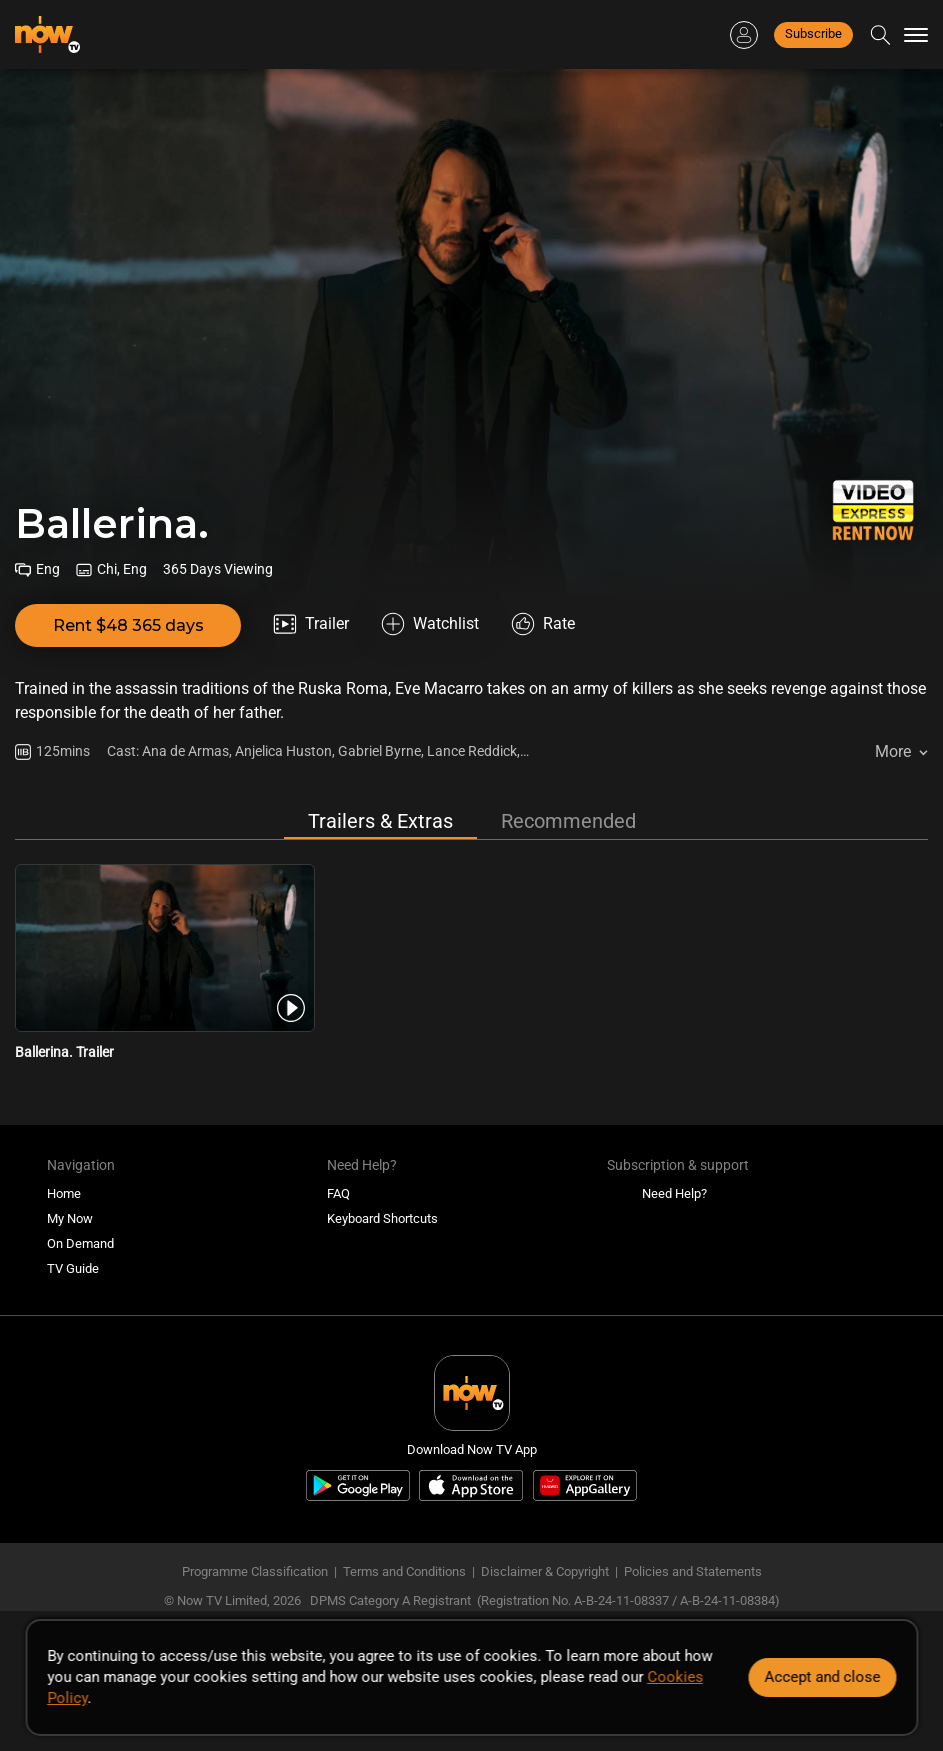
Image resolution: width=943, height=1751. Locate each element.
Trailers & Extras (380, 821)
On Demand (80, 1243)
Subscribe (813, 33)
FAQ (338, 1193)
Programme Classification (255, 1571)
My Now (70, 1218)
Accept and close (822, 1677)
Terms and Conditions (404, 1571)
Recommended (568, 821)
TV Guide (73, 1268)
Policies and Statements (693, 1571)
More (893, 751)
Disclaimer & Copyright (545, 1571)
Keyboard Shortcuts (382, 1218)
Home (64, 1193)
